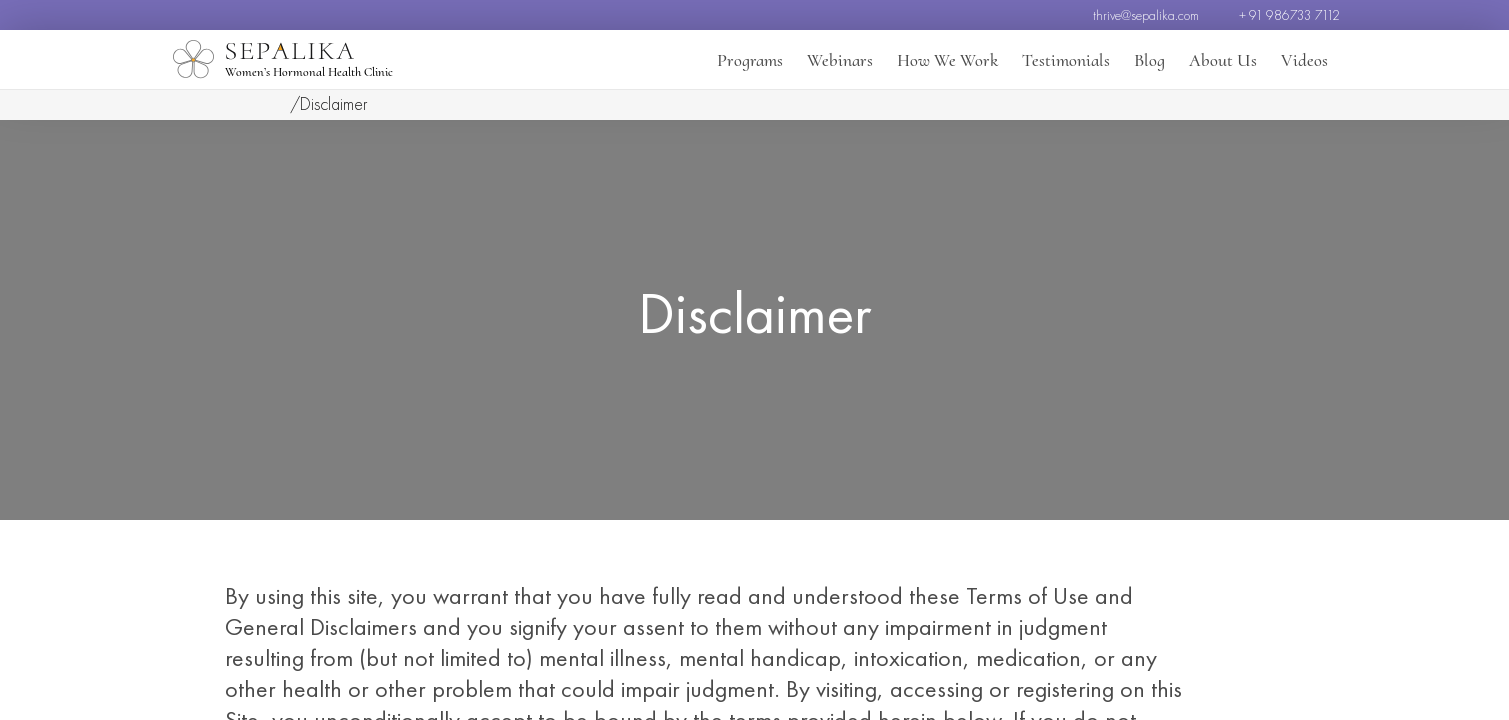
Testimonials (1066, 60)
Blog (1149, 60)
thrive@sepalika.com (1146, 15)
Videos (1304, 60)
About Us (1223, 60)
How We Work (947, 60)
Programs (750, 60)
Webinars (840, 60)
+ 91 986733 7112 (1289, 15)
